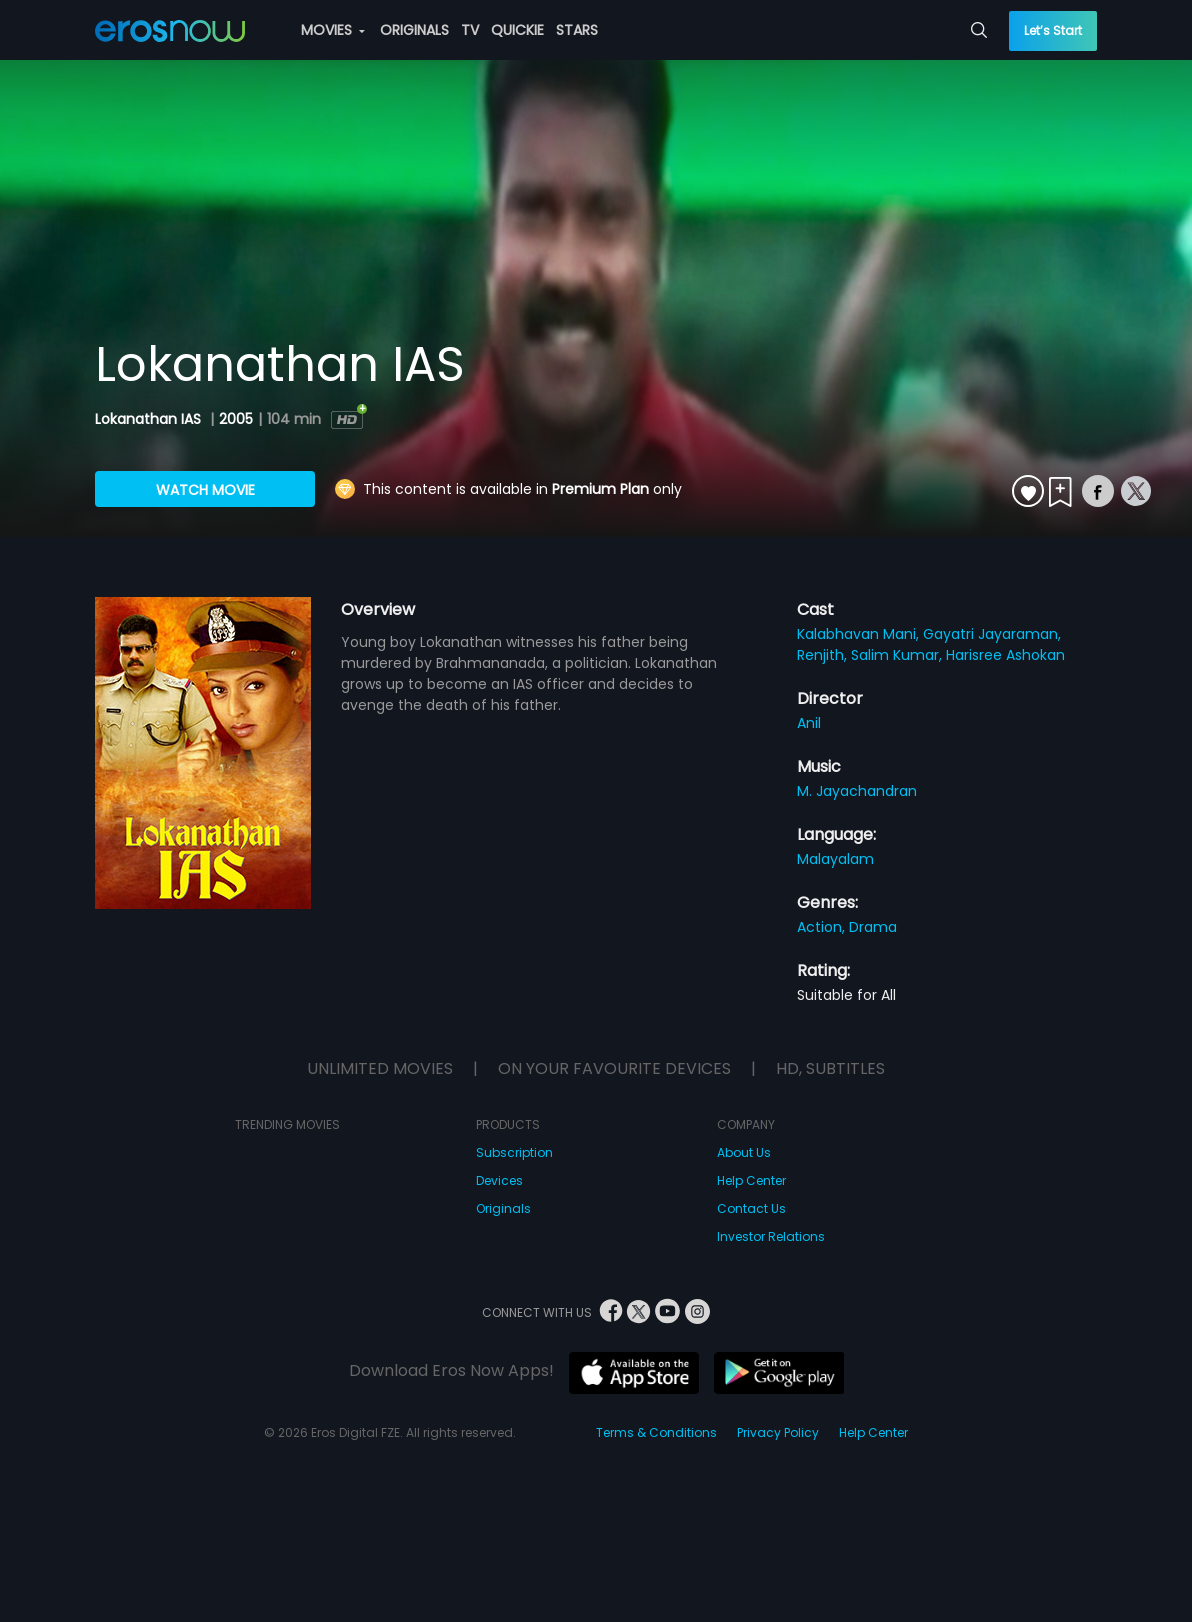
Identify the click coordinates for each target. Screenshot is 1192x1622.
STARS (577, 30)
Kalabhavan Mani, (860, 634)
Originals (503, 1208)
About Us (744, 1152)
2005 (236, 419)
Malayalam (835, 859)
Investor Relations (771, 1236)
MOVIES (333, 30)
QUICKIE (517, 30)
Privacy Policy (778, 1432)
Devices (499, 1180)
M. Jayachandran (857, 791)
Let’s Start (1053, 30)
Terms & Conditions (656, 1432)
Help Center (751, 1180)
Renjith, (824, 655)
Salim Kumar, (898, 655)
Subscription (514, 1152)
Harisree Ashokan (1005, 655)
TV (470, 30)
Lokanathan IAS (150, 419)
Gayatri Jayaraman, (992, 634)
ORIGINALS (414, 30)
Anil (809, 723)
